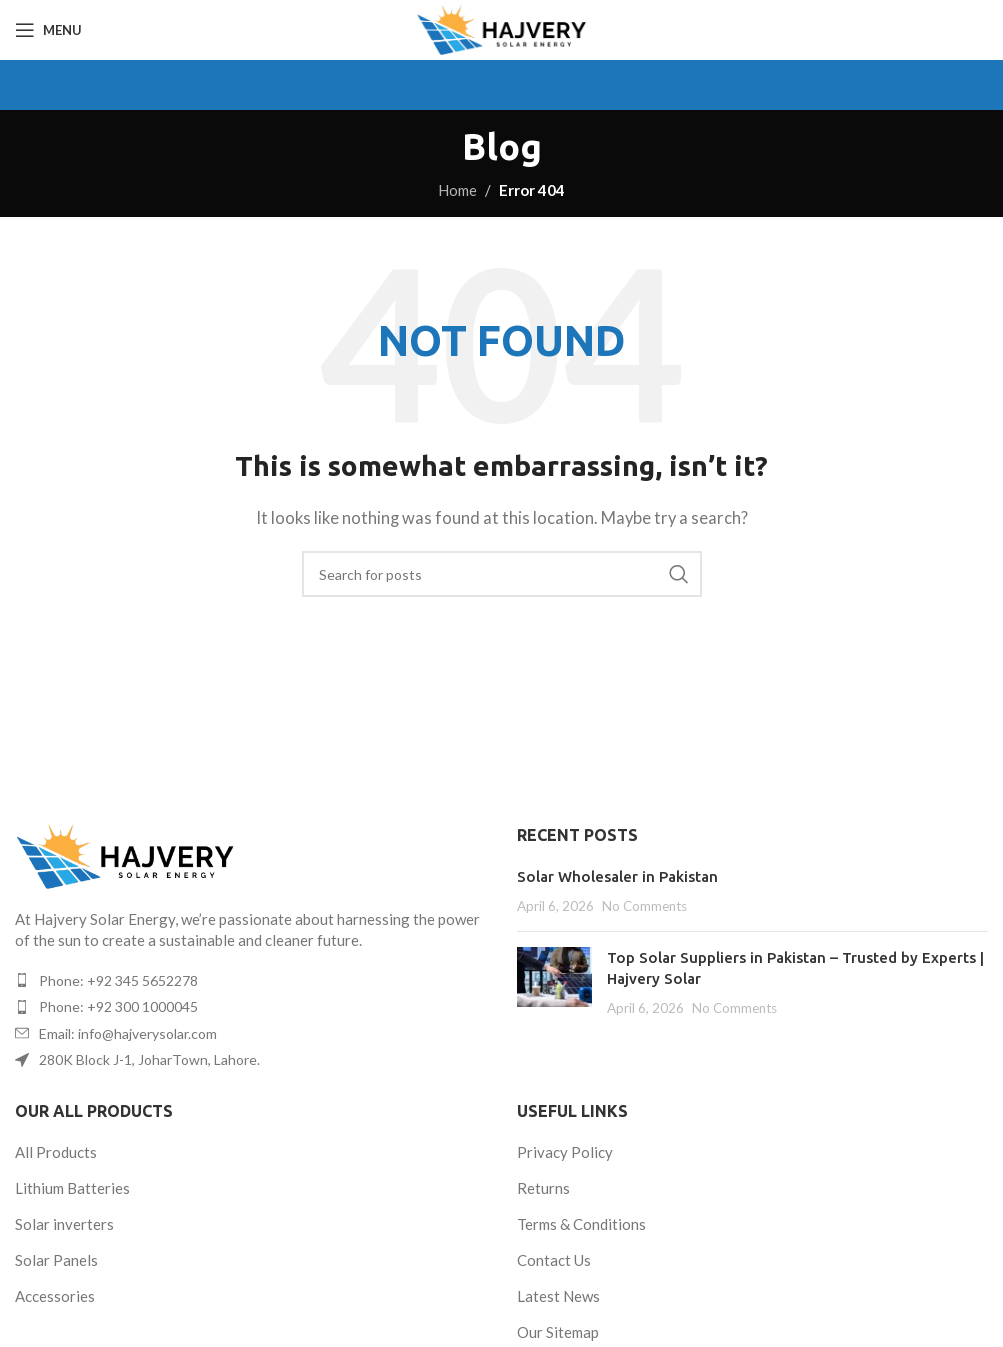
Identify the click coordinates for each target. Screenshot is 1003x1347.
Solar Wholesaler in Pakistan (617, 876)
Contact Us (554, 1260)
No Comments (644, 906)
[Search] (502, 574)
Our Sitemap (558, 1332)
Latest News (558, 1296)
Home (457, 190)
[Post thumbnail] (554, 982)
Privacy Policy (565, 1152)
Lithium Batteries (72, 1188)
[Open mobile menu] (48, 30)
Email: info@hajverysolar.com (128, 1033)
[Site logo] (501, 28)
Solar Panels (56, 1260)
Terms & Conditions (581, 1224)
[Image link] (125, 854)
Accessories (55, 1296)
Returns (543, 1188)
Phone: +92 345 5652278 (118, 980)
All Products (56, 1152)
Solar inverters (64, 1224)
